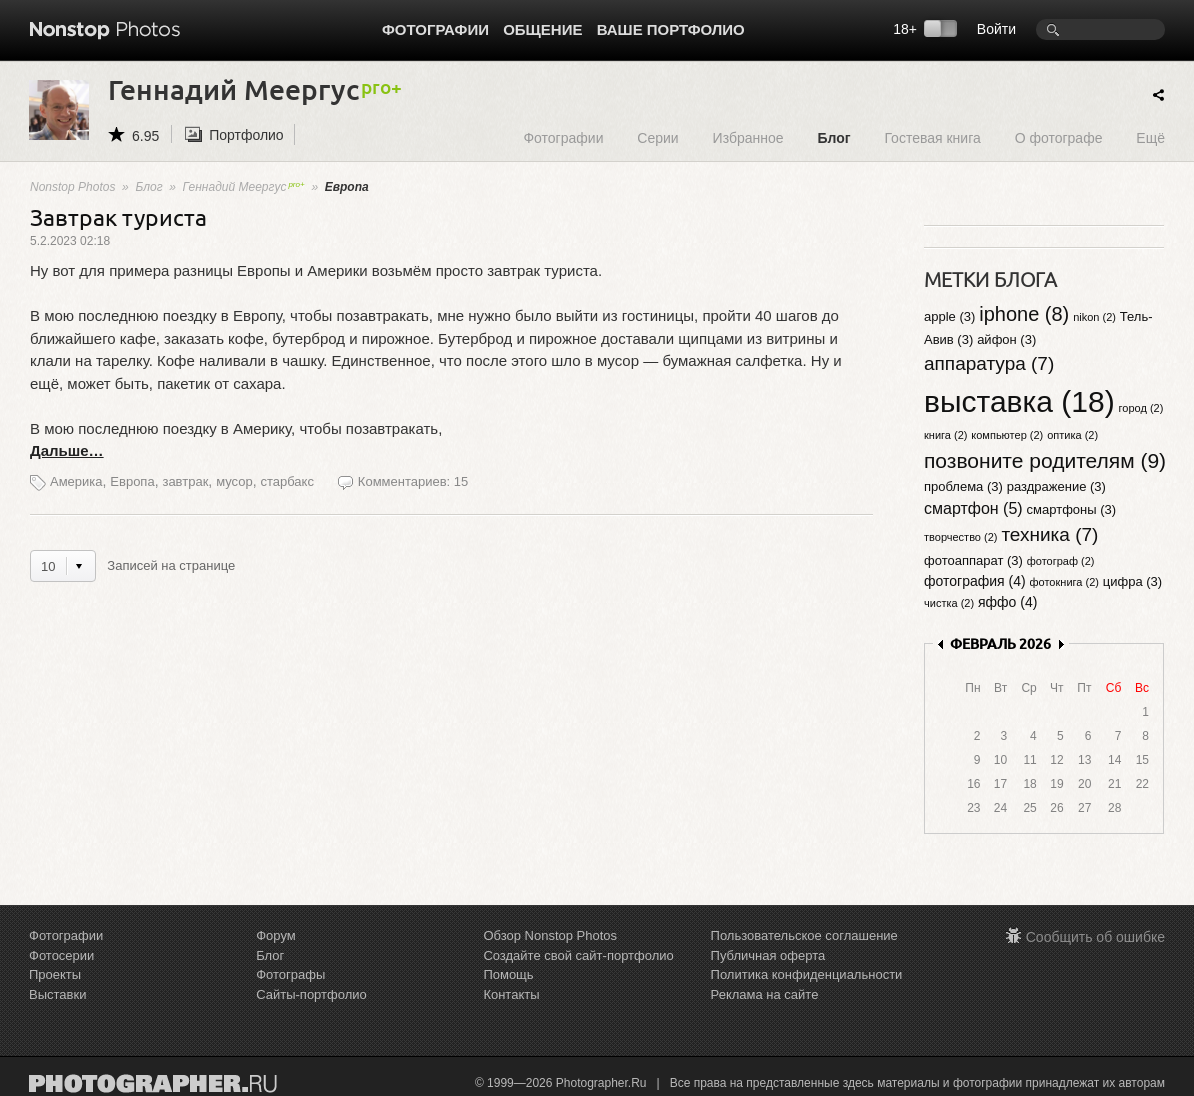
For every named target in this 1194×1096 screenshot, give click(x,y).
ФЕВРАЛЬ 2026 (1000, 643)
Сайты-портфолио (311, 994)
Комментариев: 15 (413, 481)
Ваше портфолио (671, 29)
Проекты (55, 974)
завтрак (185, 481)
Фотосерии (61, 955)
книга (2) (945, 435)
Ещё (1150, 137)
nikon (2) (1094, 317)
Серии (657, 137)
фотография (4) (975, 581)
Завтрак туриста (118, 216)
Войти (996, 29)
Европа (132, 481)
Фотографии (435, 29)
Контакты (511, 994)
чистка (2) (949, 603)
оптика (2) (1072, 435)
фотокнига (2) (1064, 582)
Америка (76, 481)
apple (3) (949, 316)
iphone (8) (1024, 314)
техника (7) (1049, 534)
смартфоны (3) (1072, 509)
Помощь (508, 974)
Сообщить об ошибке (1095, 937)
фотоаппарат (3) (973, 560)
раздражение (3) (1056, 486)
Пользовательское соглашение (804, 935)
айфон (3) (1006, 339)
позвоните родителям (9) (1045, 460)
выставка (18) (1019, 401)
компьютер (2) (1007, 435)
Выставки (57, 994)
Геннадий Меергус (244, 187)
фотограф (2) (1061, 561)
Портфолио (246, 135)
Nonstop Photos (72, 187)
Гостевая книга (932, 137)
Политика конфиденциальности (807, 974)
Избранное (748, 137)
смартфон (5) (973, 508)
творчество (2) (960, 537)
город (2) (1141, 408)
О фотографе (1059, 137)
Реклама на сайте (765, 994)
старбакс (286, 481)
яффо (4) (1007, 602)
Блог (833, 137)
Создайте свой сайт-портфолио (578, 955)
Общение (542, 29)
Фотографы (290, 974)
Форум (276, 935)
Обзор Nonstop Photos (550, 935)
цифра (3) (1132, 581)
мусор (234, 481)
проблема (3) (963, 486)
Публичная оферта (768, 955)
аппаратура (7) (989, 363)
